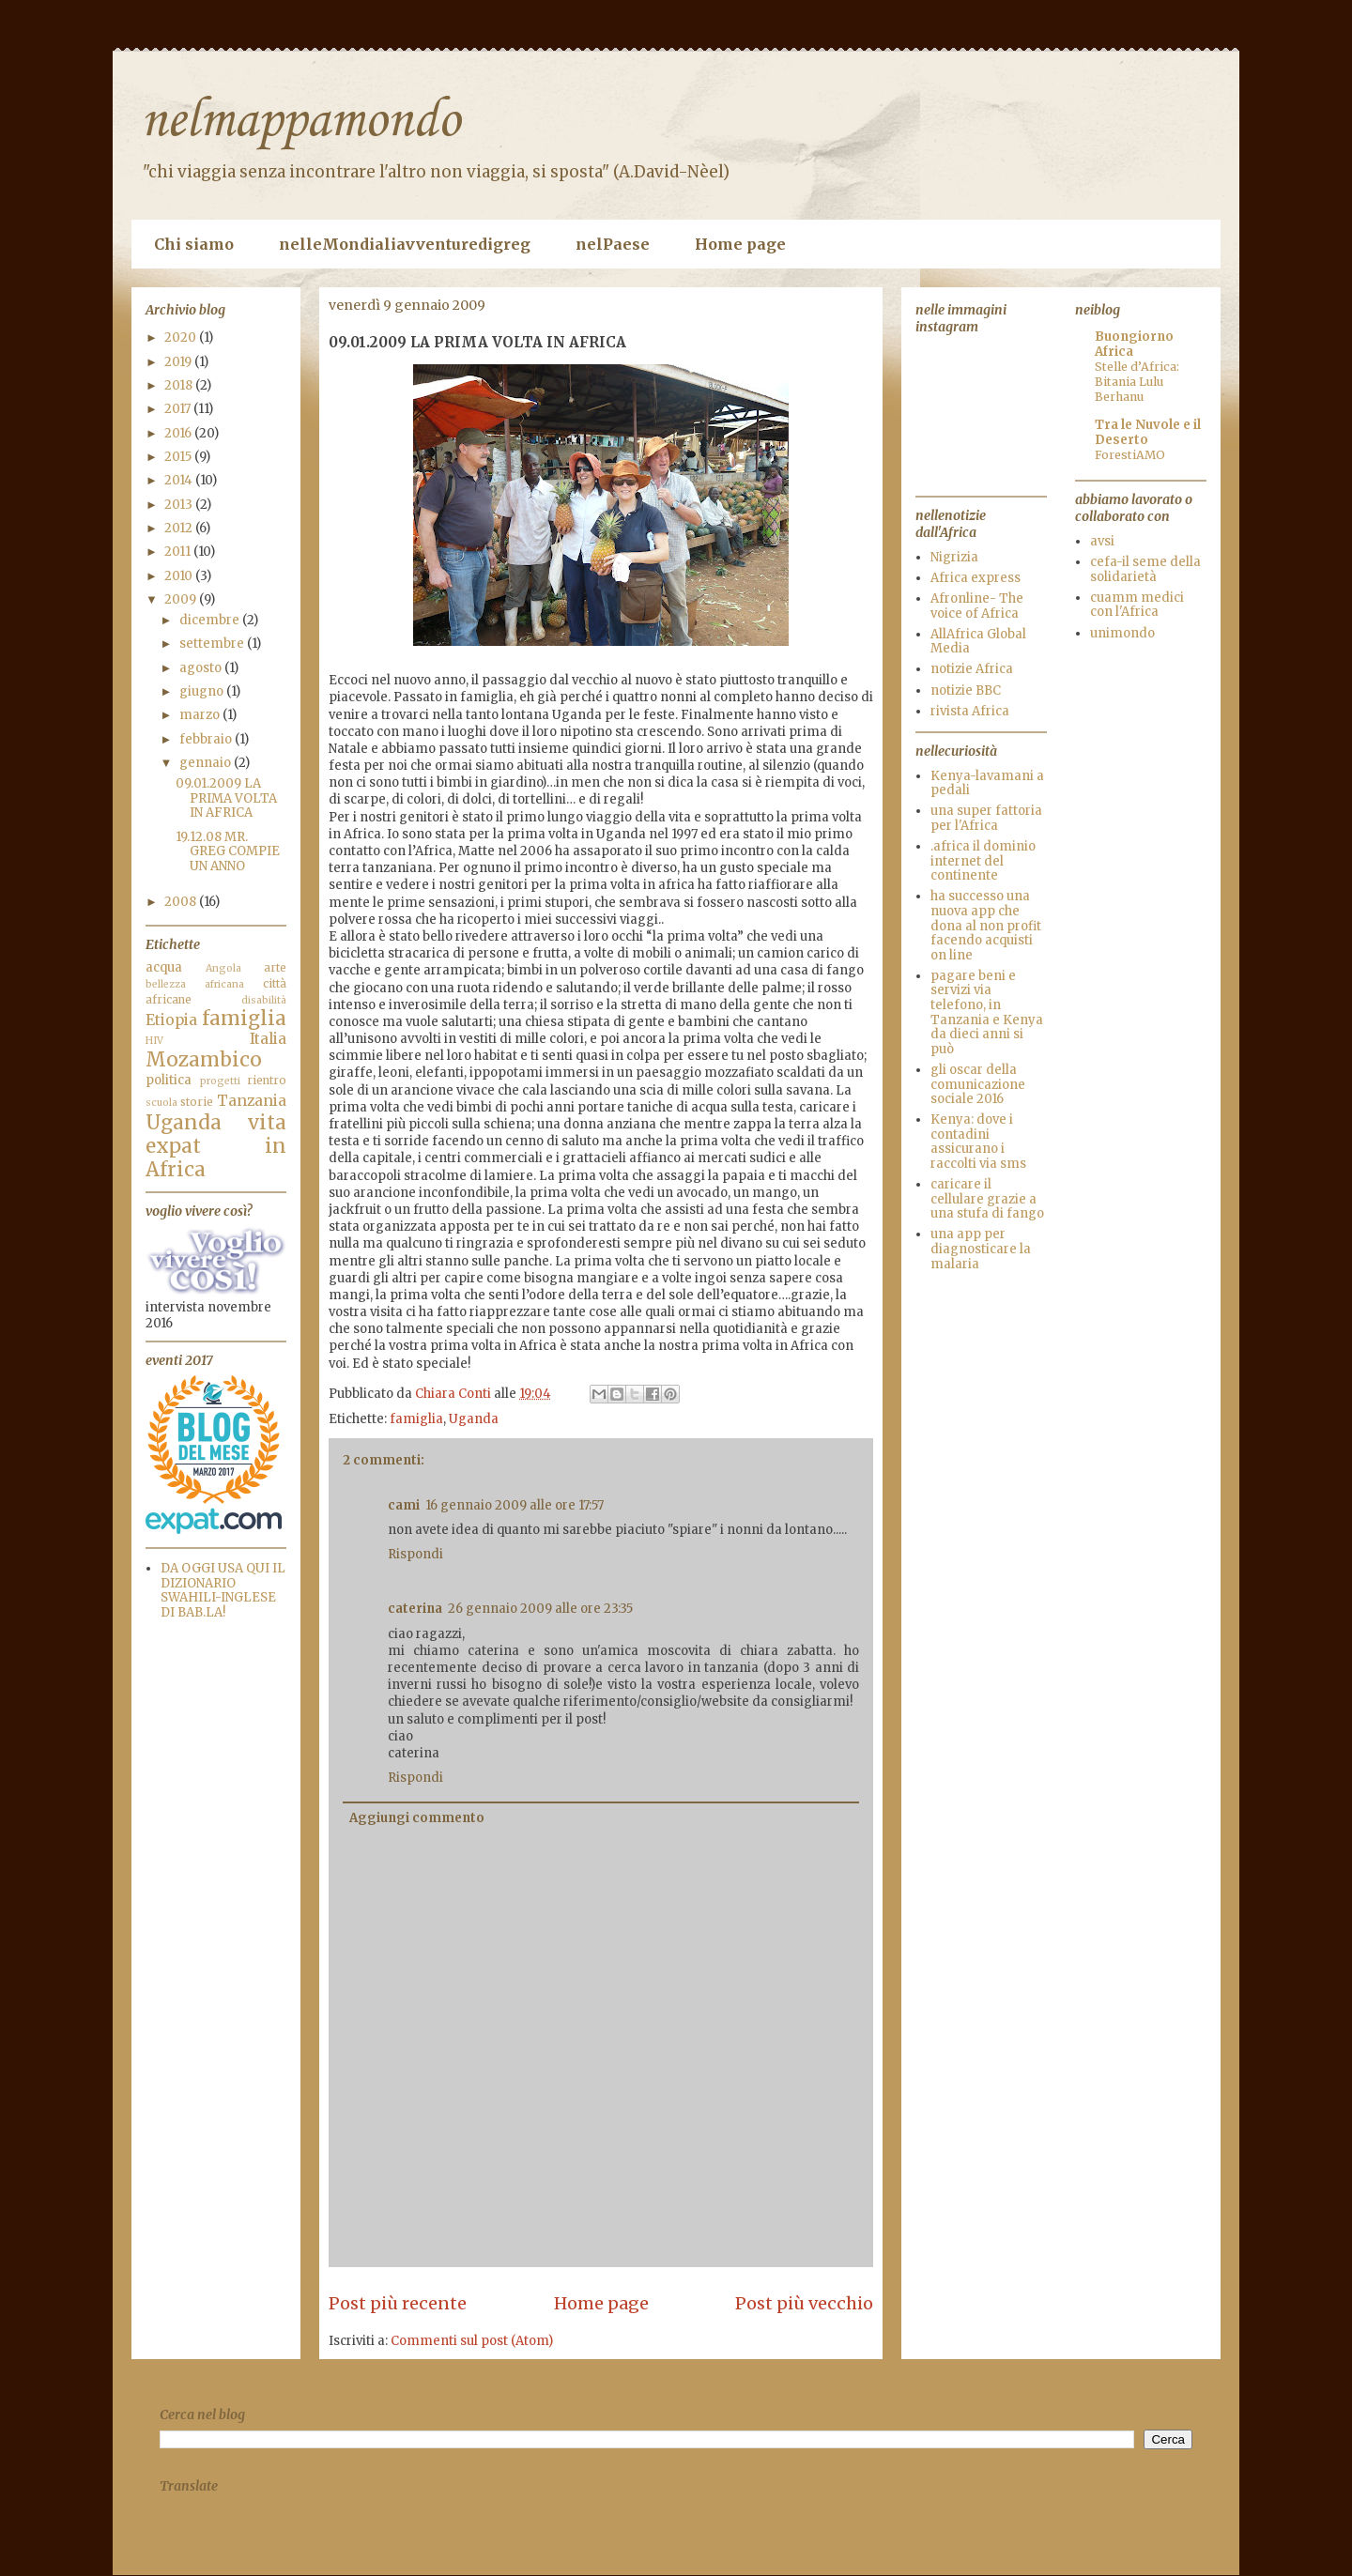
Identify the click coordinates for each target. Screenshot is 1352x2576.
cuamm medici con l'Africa (1137, 605)
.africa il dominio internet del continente (983, 860)
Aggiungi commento (416, 1818)
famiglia (416, 1419)
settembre (213, 644)
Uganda (474, 1419)
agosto (201, 668)
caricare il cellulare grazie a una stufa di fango (987, 1198)
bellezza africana (195, 984)
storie (196, 1102)
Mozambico (204, 1060)
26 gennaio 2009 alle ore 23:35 (540, 1609)
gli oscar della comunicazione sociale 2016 (977, 1084)
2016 (179, 433)
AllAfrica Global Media (978, 641)
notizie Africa (971, 669)
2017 (178, 409)
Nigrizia (954, 557)
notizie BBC (965, 690)
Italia (268, 1039)
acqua (164, 967)
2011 (178, 552)
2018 (179, 385)
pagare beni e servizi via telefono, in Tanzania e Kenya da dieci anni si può (986, 1012)
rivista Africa (969, 711)
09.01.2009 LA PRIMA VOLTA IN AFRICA (226, 797)
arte (275, 967)
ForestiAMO (1130, 455)
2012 (179, 528)
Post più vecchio (804, 2303)
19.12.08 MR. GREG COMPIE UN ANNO (228, 851)
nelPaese (613, 244)
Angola (223, 968)
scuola (161, 1102)
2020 (181, 337)
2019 (179, 362)
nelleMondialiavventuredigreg (404, 244)
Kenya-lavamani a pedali (987, 783)
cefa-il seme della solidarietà (1145, 569)
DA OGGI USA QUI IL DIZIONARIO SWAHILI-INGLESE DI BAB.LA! (223, 1590)
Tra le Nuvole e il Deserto (1148, 432)
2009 (181, 599)
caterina (415, 1609)
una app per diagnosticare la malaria (980, 1248)
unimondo (1122, 633)
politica (169, 1080)
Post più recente (398, 2303)
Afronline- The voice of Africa (976, 605)
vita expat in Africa (216, 1146)
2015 (179, 457)
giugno (202, 691)
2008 (181, 902)
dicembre (210, 620)
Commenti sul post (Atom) (472, 2341)
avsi (1102, 541)
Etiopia (171, 1020)
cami (404, 1505)
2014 (179, 480)
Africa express (975, 578)
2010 (179, 576)
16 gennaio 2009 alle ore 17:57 (514, 1505)
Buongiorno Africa (1134, 344)
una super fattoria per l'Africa (986, 818)
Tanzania (251, 1101)
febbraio (207, 739)
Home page (740, 244)
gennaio (206, 763)
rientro (266, 1080)
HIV (154, 1041)
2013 (179, 505)
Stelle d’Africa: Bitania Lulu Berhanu (1137, 382)
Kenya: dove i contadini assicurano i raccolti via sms (978, 1142)
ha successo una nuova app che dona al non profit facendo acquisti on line (985, 925)
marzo (201, 715)
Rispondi (415, 1554)
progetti (220, 1081)
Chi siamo (194, 244)
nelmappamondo (300, 121)
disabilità (263, 1000)
